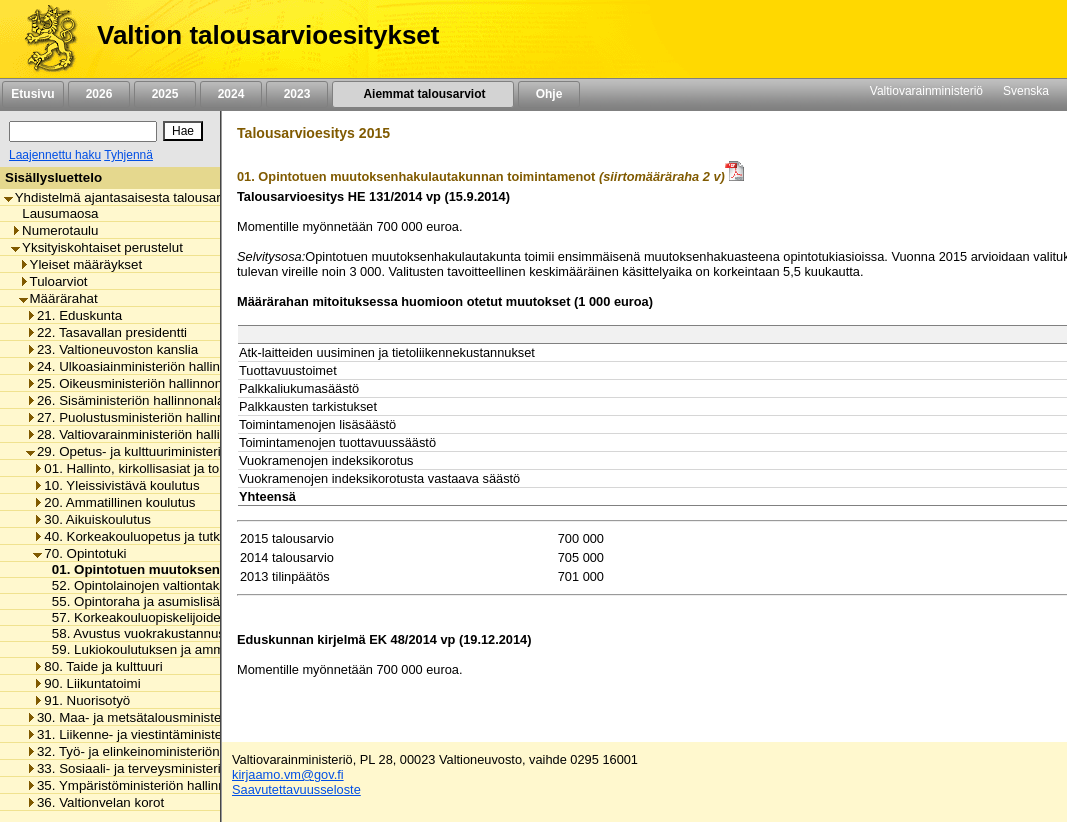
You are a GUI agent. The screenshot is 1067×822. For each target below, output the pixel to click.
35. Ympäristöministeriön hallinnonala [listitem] (142, 785)
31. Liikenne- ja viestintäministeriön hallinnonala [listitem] (172, 734)
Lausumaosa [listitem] (54, 213)
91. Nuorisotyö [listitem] (81, 700)
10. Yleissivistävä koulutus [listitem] (116, 485)
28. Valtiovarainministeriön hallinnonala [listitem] (146, 434)
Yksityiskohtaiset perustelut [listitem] (97, 247)
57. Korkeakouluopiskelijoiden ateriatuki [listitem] (163, 617)
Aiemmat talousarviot (423, 94)
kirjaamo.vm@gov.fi (288, 774)
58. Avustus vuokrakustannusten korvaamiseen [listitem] (185, 633)
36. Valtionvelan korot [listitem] (95, 802)
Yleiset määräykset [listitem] (81, 264)
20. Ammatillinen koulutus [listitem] (114, 502)
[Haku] (83, 131)
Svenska (1026, 91)
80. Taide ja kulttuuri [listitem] (97, 666)
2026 (99, 94)
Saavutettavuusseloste (296, 789)
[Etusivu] (43, 39)
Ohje (549, 94)
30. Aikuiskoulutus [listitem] (92, 519)
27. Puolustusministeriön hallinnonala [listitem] (141, 417)
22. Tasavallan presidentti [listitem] (106, 332)
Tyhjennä (128, 155)
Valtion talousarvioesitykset (268, 35)
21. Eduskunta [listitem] (74, 315)
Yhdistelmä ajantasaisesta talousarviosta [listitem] (130, 197)
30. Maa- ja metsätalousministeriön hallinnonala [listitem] (172, 717)
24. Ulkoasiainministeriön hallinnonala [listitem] (143, 366)
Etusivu (32, 94)
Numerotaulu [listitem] (54, 230)
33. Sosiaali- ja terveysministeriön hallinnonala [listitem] (168, 768)
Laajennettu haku (55, 155)
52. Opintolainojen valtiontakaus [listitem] (141, 585)
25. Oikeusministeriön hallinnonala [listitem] (133, 383)
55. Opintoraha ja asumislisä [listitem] (130, 601)
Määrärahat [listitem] (58, 298)
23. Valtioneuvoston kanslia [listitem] (112, 349)
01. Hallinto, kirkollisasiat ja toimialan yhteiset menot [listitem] (192, 468)
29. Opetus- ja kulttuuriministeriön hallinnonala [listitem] (168, 451)
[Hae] (183, 131)
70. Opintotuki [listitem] (79, 553)
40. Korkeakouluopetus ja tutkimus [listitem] (140, 536)
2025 (165, 94)
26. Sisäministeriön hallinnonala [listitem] (125, 400)
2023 (297, 94)
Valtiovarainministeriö (926, 91)
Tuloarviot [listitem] (53, 281)
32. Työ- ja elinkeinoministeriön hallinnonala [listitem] (160, 751)
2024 (231, 94)
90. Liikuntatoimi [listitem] (86, 683)
